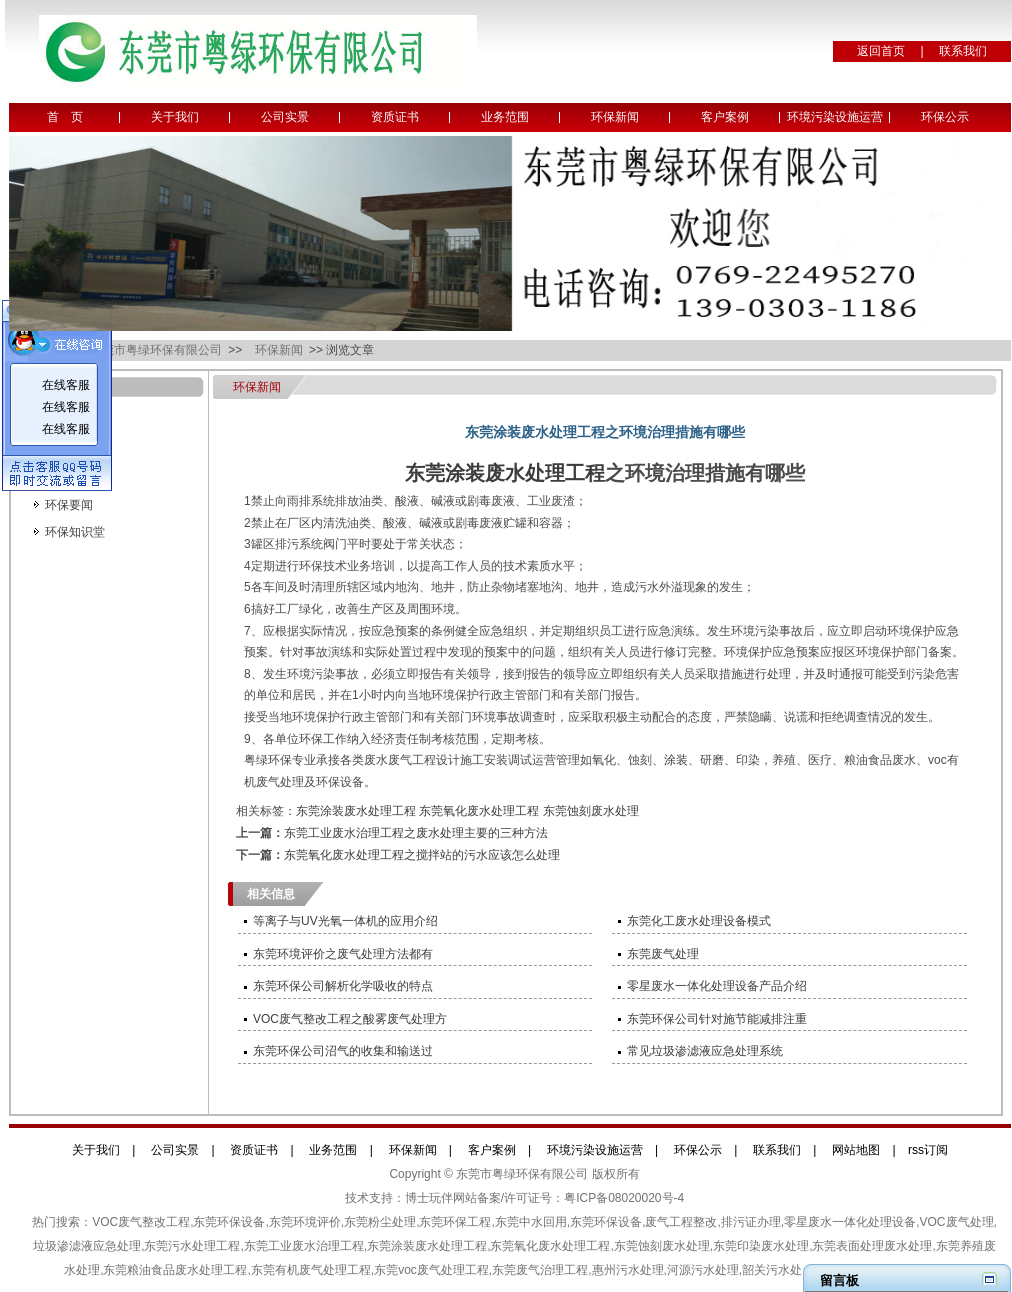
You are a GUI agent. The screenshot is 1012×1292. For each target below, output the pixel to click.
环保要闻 (69, 505)
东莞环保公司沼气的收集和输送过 (343, 1051)
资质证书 (395, 117)
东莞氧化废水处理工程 (479, 811)
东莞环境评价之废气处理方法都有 (343, 954)
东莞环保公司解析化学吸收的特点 (343, 986)
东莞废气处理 (663, 954)
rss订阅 (928, 1150)
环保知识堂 (75, 532)
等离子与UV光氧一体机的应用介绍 (345, 921)
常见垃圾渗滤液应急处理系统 (705, 1051)
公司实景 (285, 117)
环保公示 (945, 117)
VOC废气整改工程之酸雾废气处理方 (350, 1019)
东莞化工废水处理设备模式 (699, 921)
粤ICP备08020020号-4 (624, 1198)
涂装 (676, 760)
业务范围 (505, 117)
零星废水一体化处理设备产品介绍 (717, 986)
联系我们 (963, 51)
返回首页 (881, 51)
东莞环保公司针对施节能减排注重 (717, 1019)
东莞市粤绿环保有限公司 (157, 350)
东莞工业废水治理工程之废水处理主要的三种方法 (416, 833)
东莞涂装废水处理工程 (505, 473)
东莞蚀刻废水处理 (591, 811)
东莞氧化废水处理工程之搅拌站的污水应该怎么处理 (422, 855)
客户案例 (725, 117)
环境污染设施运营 (835, 117)
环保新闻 (615, 117)
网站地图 (856, 1150)
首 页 (65, 117)
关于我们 (175, 117)
